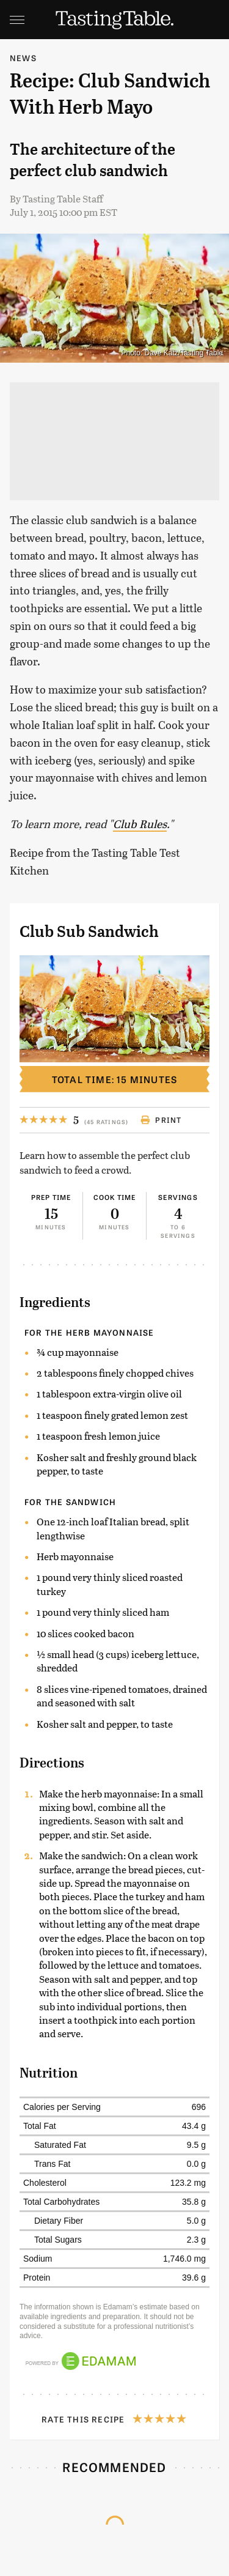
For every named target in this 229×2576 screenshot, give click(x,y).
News (23, 58)
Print (160, 1119)
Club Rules (140, 824)
